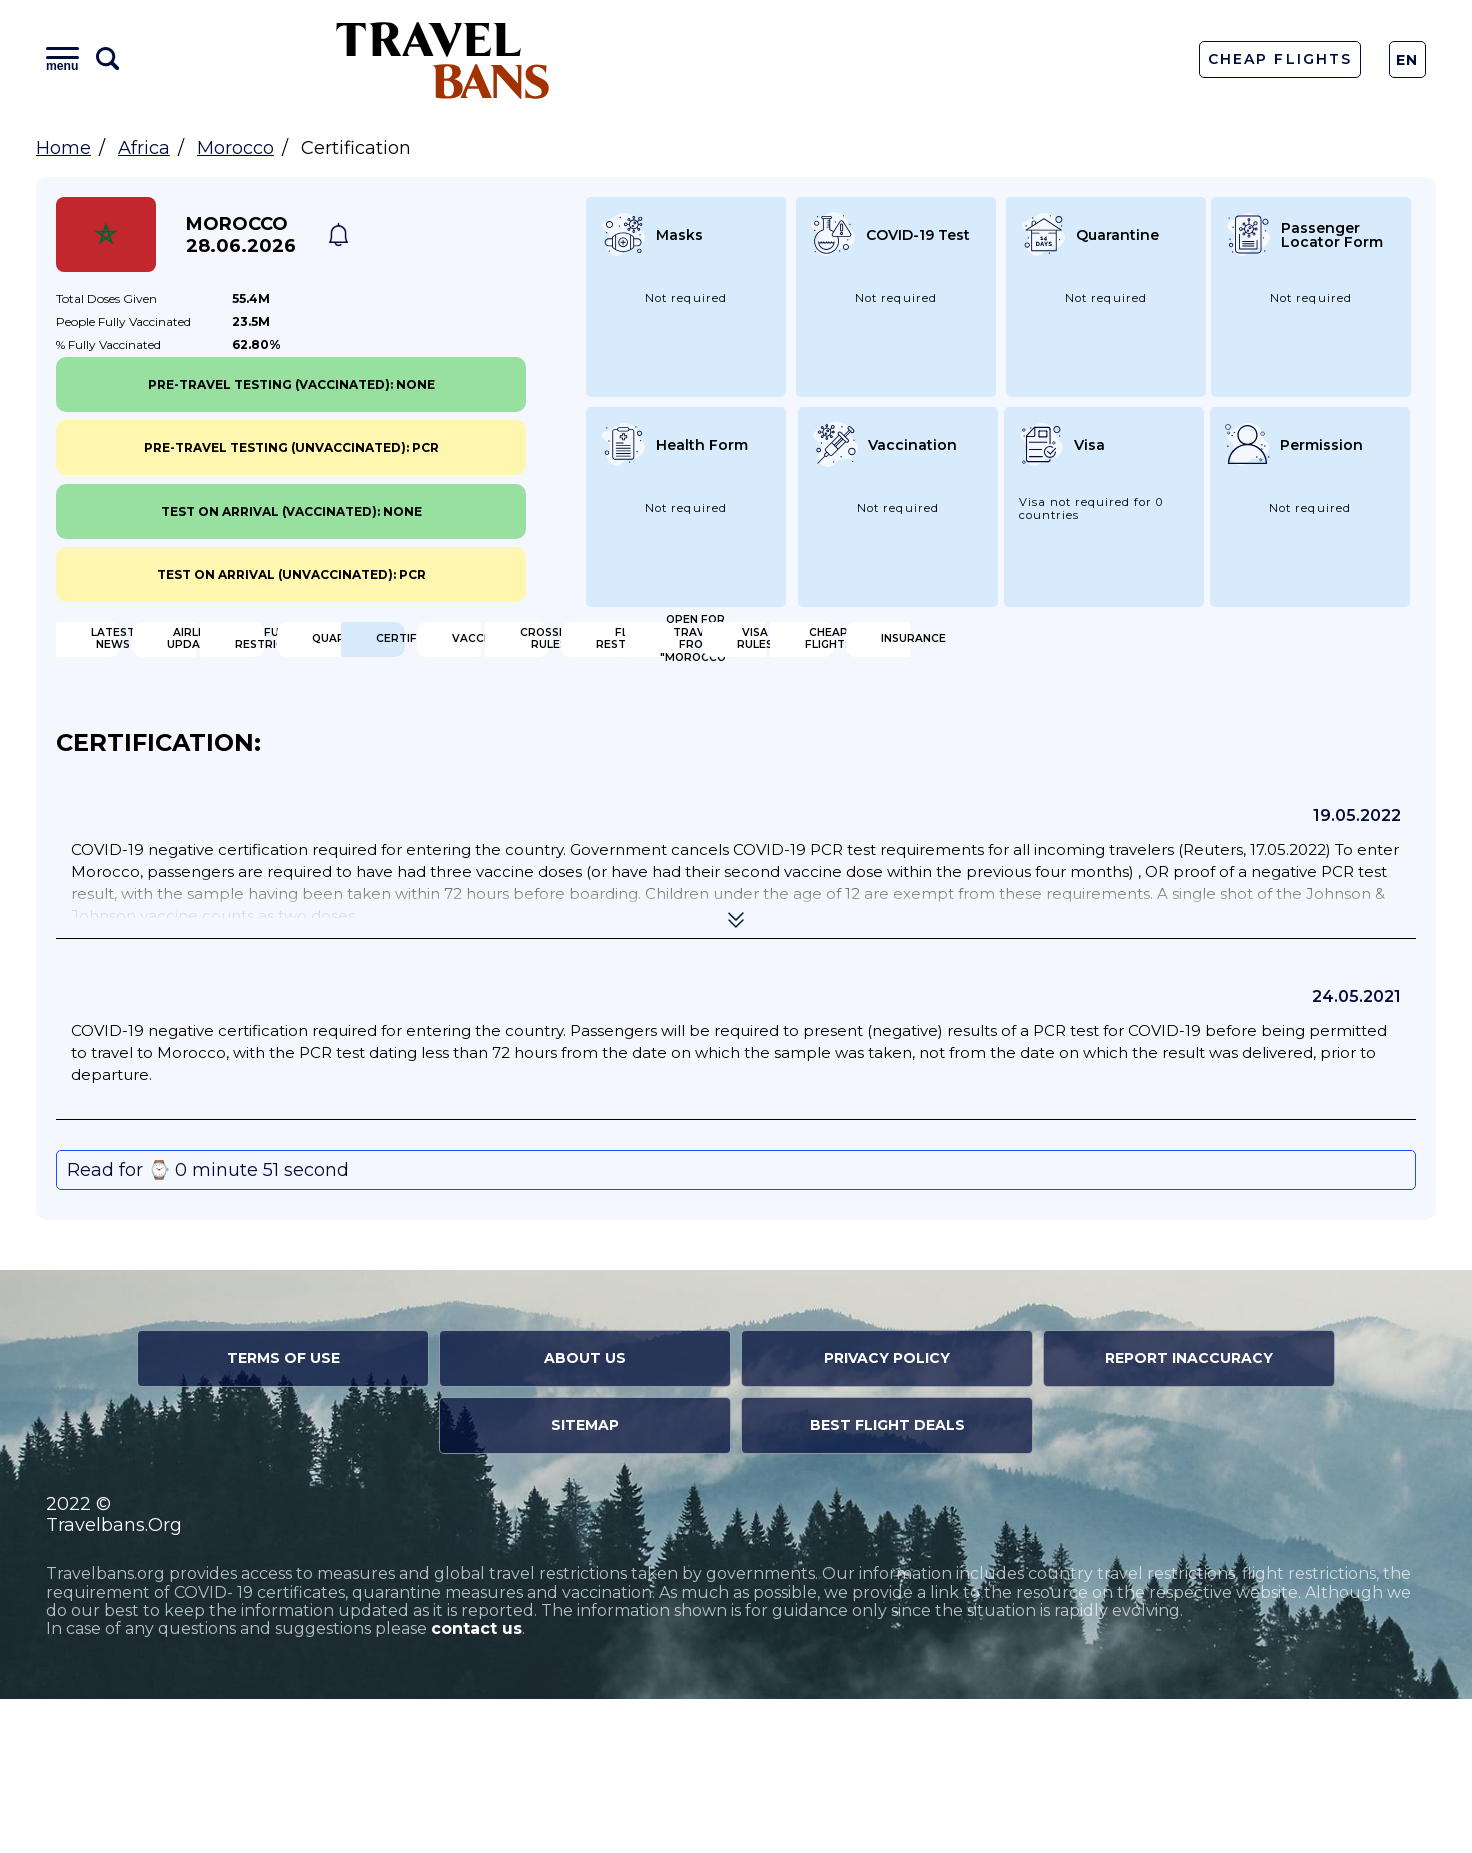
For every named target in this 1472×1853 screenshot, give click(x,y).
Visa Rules (489, 780)
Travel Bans (443, 59)
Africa (144, 148)
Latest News (153, 650)
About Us (585, 1512)
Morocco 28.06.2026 (241, 235)
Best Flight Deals (887, 1579)
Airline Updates (510, 650)
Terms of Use (283, 1512)
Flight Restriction (1212, 715)
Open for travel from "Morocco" (202, 780)
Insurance (1180, 780)
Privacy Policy (887, 1512)
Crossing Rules (854, 715)
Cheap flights (848, 780)
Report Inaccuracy (1189, 1512)
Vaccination (498, 715)
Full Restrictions (863, 650)
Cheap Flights (1279, 59)
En (1407, 60)
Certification (158, 715)
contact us (476, 1783)
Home (63, 148)
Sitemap (585, 1579)
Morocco (235, 148)
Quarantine (1186, 650)
